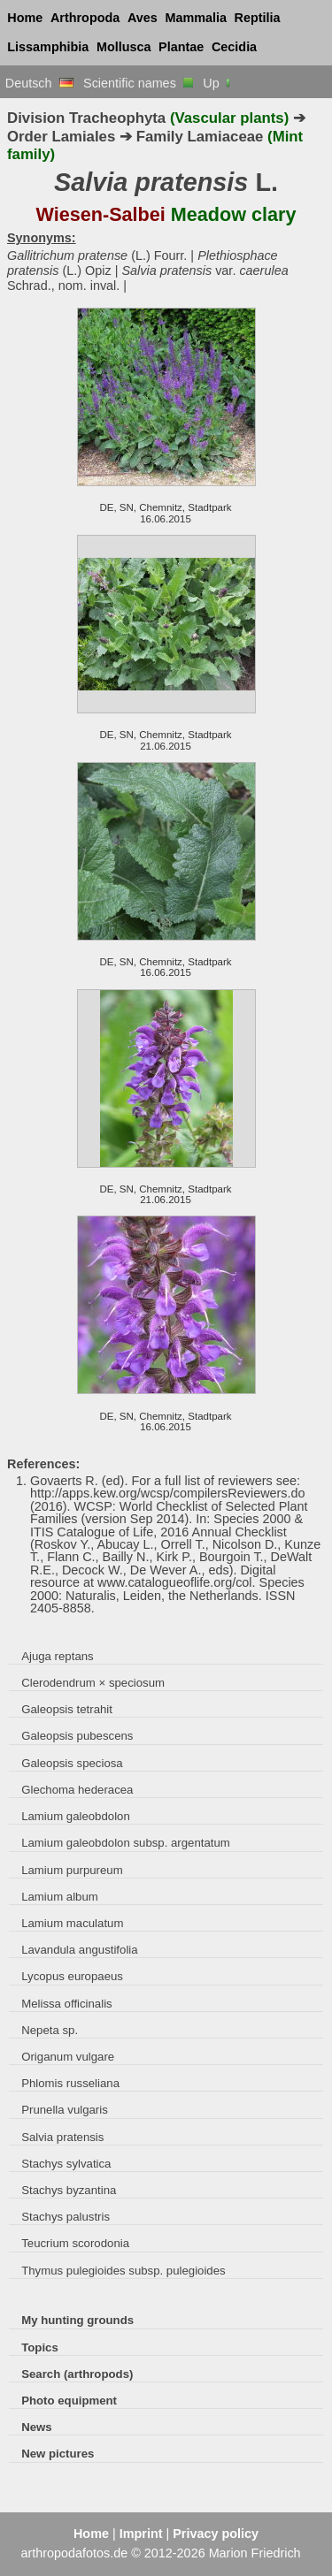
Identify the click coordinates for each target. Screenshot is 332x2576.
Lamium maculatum (72, 1923)
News (36, 2427)
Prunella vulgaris (64, 2109)
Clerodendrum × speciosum (93, 1682)
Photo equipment (69, 2400)
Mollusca (124, 47)
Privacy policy (216, 2533)
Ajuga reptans (57, 1656)
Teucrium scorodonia (75, 2243)
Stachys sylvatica (66, 2163)
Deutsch (39, 83)
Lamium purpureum (71, 1870)
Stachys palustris (65, 2216)
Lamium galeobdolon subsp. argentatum (125, 1842)
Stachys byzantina (68, 2190)
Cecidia (234, 47)
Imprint (141, 2533)
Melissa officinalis (66, 2003)
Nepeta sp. (49, 2030)
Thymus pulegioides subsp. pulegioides (123, 2270)
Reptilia (258, 18)
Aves (142, 18)
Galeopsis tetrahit (66, 1709)
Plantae (181, 47)
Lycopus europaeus (72, 1976)
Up (217, 83)
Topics (39, 2347)
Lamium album (59, 1896)
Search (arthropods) (77, 2374)
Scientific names (138, 83)
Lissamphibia (48, 47)
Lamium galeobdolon (75, 1816)
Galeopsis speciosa (72, 1763)
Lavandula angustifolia (79, 1949)
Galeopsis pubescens (77, 1735)
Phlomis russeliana (70, 2083)
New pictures (57, 2453)
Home (24, 18)
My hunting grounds (77, 2320)
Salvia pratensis (62, 2137)
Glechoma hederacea (77, 1789)
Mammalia (196, 18)
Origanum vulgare (67, 2056)
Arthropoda (85, 18)
